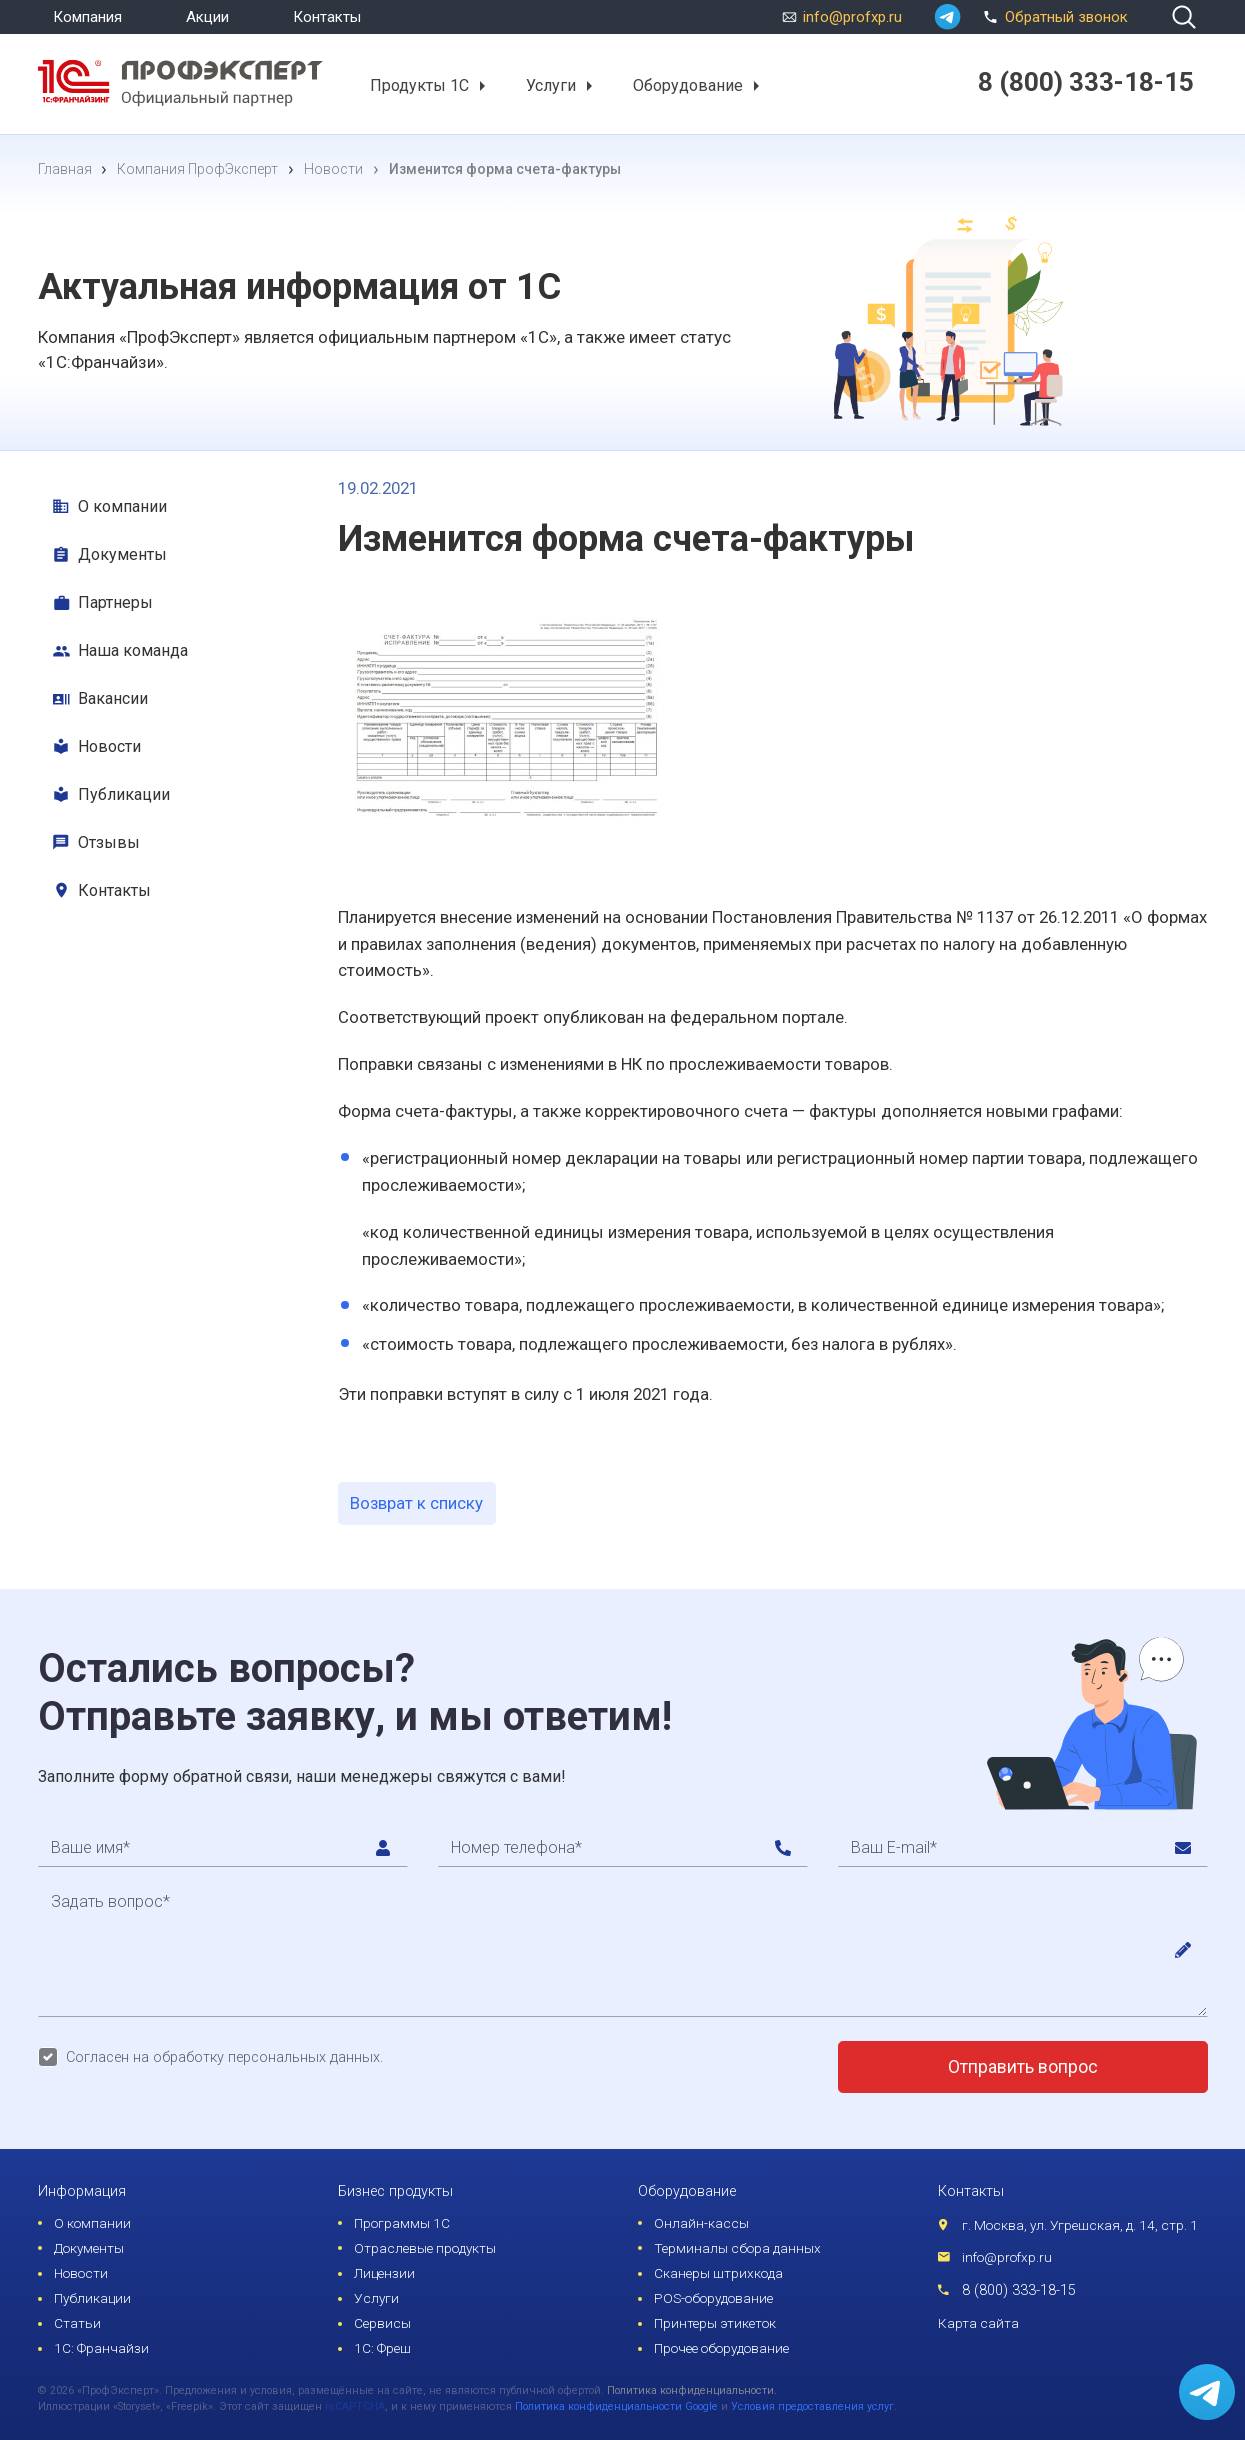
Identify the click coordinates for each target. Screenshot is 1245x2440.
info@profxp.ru (852, 17)
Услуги (551, 85)
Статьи (77, 2323)
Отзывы (109, 842)
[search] (1184, 17)
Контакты (327, 17)
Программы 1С (402, 2223)
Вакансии (113, 698)
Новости (109, 746)
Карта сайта (978, 2323)
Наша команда (133, 650)
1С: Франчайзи (101, 2348)
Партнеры (115, 602)
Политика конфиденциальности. (692, 2390)
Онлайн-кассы (701, 2223)
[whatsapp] (947, 17)
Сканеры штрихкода (718, 2273)
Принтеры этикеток (715, 2323)
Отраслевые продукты (425, 2248)
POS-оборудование (713, 2298)
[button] (481, 86)
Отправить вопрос (1023, 2067)
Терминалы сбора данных (737, 2248)
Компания (87, 17)
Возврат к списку (416, 1503)
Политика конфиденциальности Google (616, 2406)
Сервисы (382, 2323)
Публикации (124, 794)
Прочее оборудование (721, 2348)
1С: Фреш (382, 2348)
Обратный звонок (1052, 15)
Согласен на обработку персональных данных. (224, 2057)
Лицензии (384, 2273)
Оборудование (688, 85)
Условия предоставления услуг (812, 2406)
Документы (122, 554)
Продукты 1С (419, 85)
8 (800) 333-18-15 (1019, 2290)
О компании (122, 506)
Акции (207, 17)
